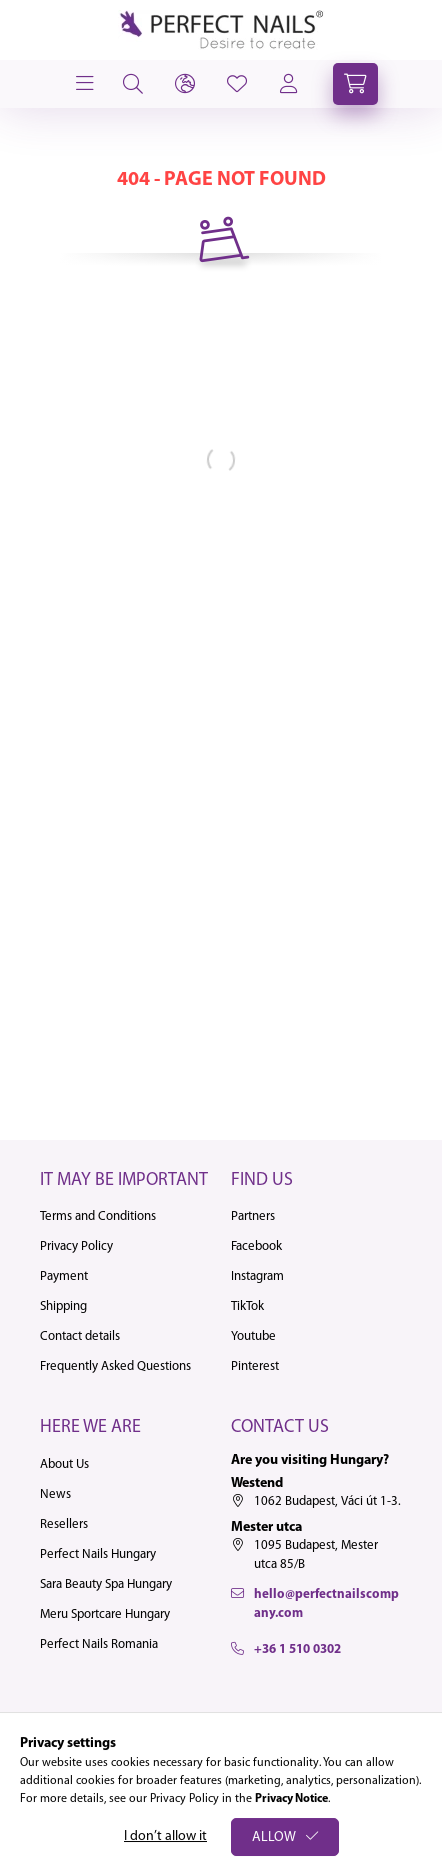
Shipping (63, 1306)
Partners (253, 1216)
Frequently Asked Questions (115, 1366)
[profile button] (237, 84)
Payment (64, 1276)
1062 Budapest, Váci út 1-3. (327, 1501)
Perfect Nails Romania (99, 1644)
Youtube (253, 1336)
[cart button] (355, 84)
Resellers (64, 1524)
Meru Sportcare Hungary (105, 1614)
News (55, 1494)
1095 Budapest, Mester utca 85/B (316, 1555)
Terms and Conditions (98, 1216)
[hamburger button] (83, 84)
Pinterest (255, 1366)
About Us (64, 1464)
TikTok (247, 1306)
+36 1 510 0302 (297, 1649)
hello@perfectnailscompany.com (326, 1604)
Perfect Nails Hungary (98, 1554)
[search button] (133, 84)
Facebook (256, 1246)
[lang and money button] (185, 84)
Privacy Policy (76, 1246)
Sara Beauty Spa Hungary (106, 1584)
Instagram (257, 1276)
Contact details (80, 1336)
